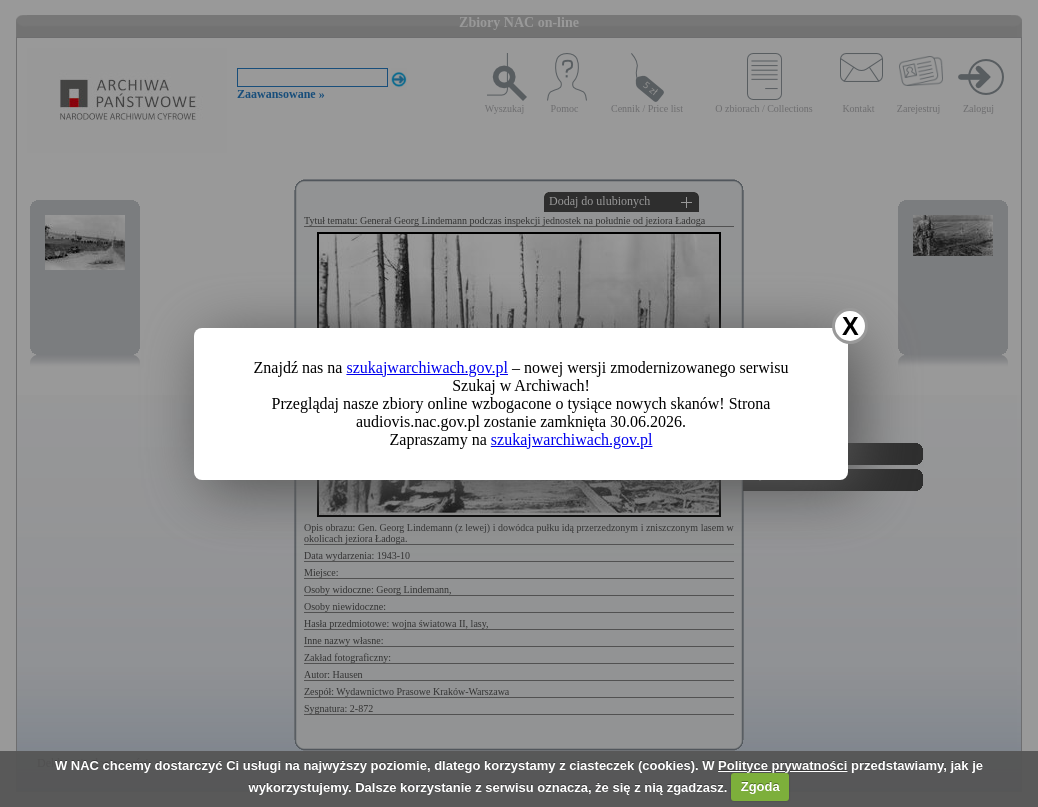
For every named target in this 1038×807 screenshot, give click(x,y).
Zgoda (760, 786)
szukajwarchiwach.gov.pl (427, 367)
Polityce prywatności (782, 765)
